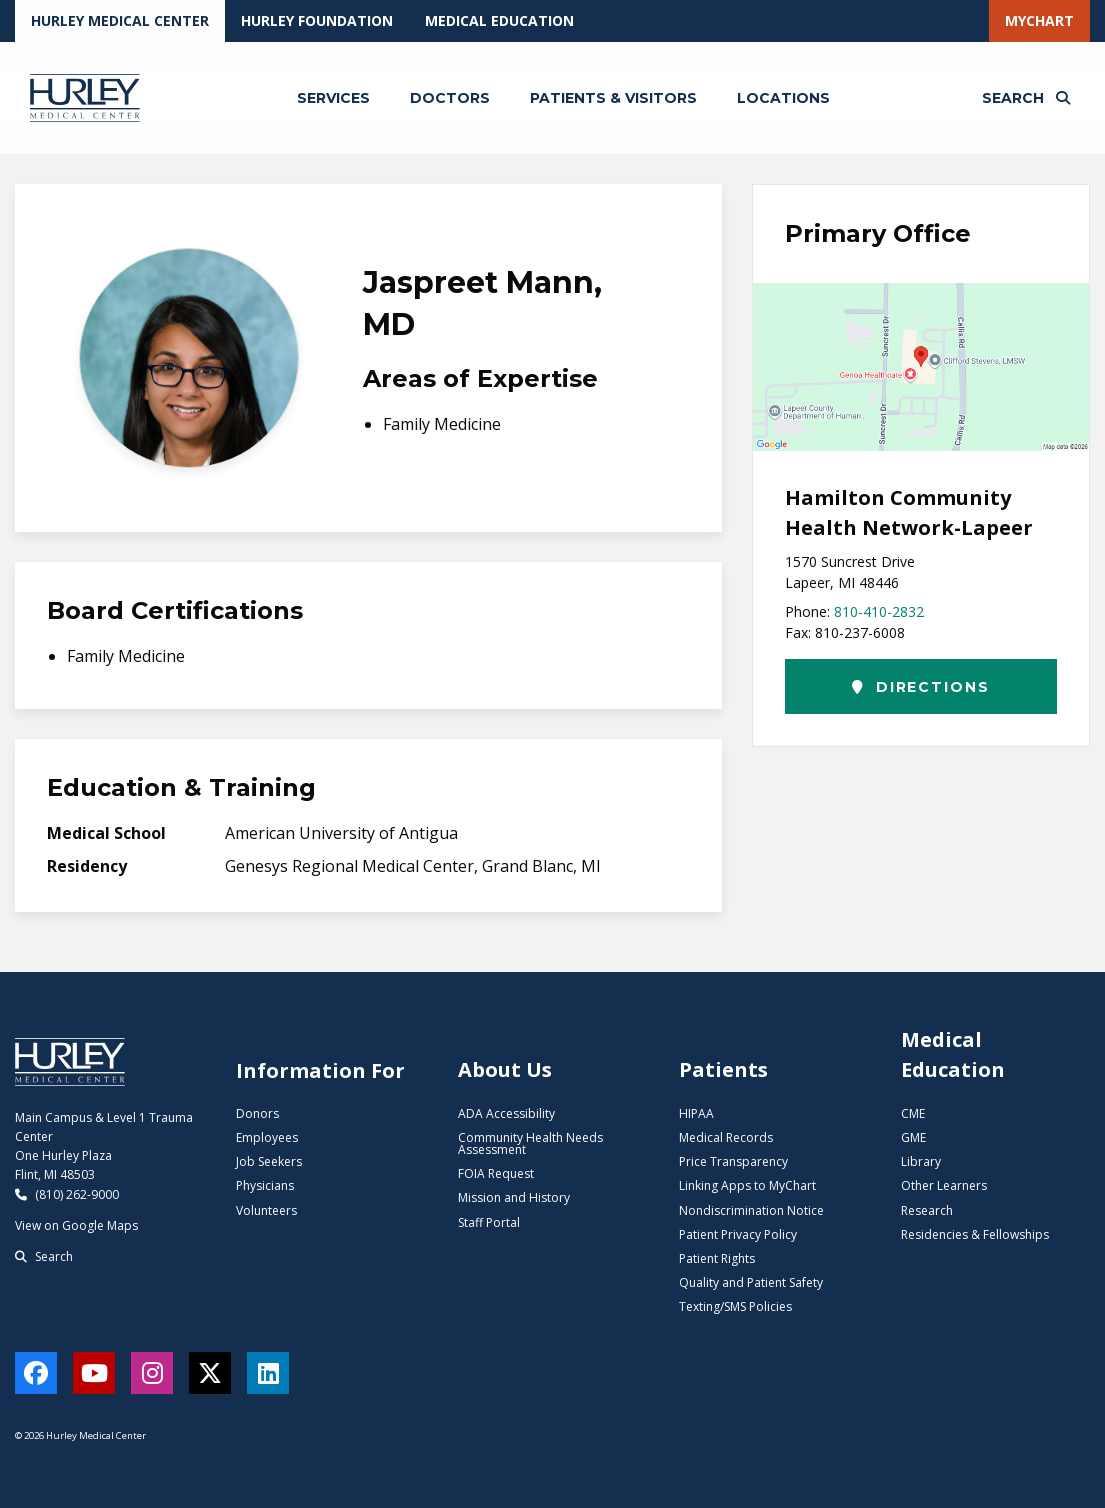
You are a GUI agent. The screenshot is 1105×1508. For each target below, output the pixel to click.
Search (44, 1256)
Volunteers (266, 1210)
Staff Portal (489, 1222)
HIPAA (696, 1113)
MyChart (1039, 20)
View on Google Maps (76, 1225)
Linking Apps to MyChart (747, 1185)
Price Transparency (733, 1161)
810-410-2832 (879, 611)
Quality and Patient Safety (751, 1282)
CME (913, 1113)
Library (921, 1161)
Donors (257, 1113)
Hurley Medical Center (120, 20)
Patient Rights (717, 1258)
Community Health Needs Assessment (530, 1143)
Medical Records (726, 1137)
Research (927, 1210)
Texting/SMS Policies (735, 1306)
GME (913, 1137)
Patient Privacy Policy (738, 1234)
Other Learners (944, 1185)
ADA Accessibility (506, 1113)
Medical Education (499, 20)
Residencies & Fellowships (975, 1234)
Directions (920, 687)
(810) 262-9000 (67, 1194)
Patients (723, 1069)
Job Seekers (269, 1161)
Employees (267, 1137)
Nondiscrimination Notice (751, 1210)
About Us (505, 1069)
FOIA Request (496, 1173)
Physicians (265, 1185)
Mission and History (514, 1197)
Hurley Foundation (317, 20)
